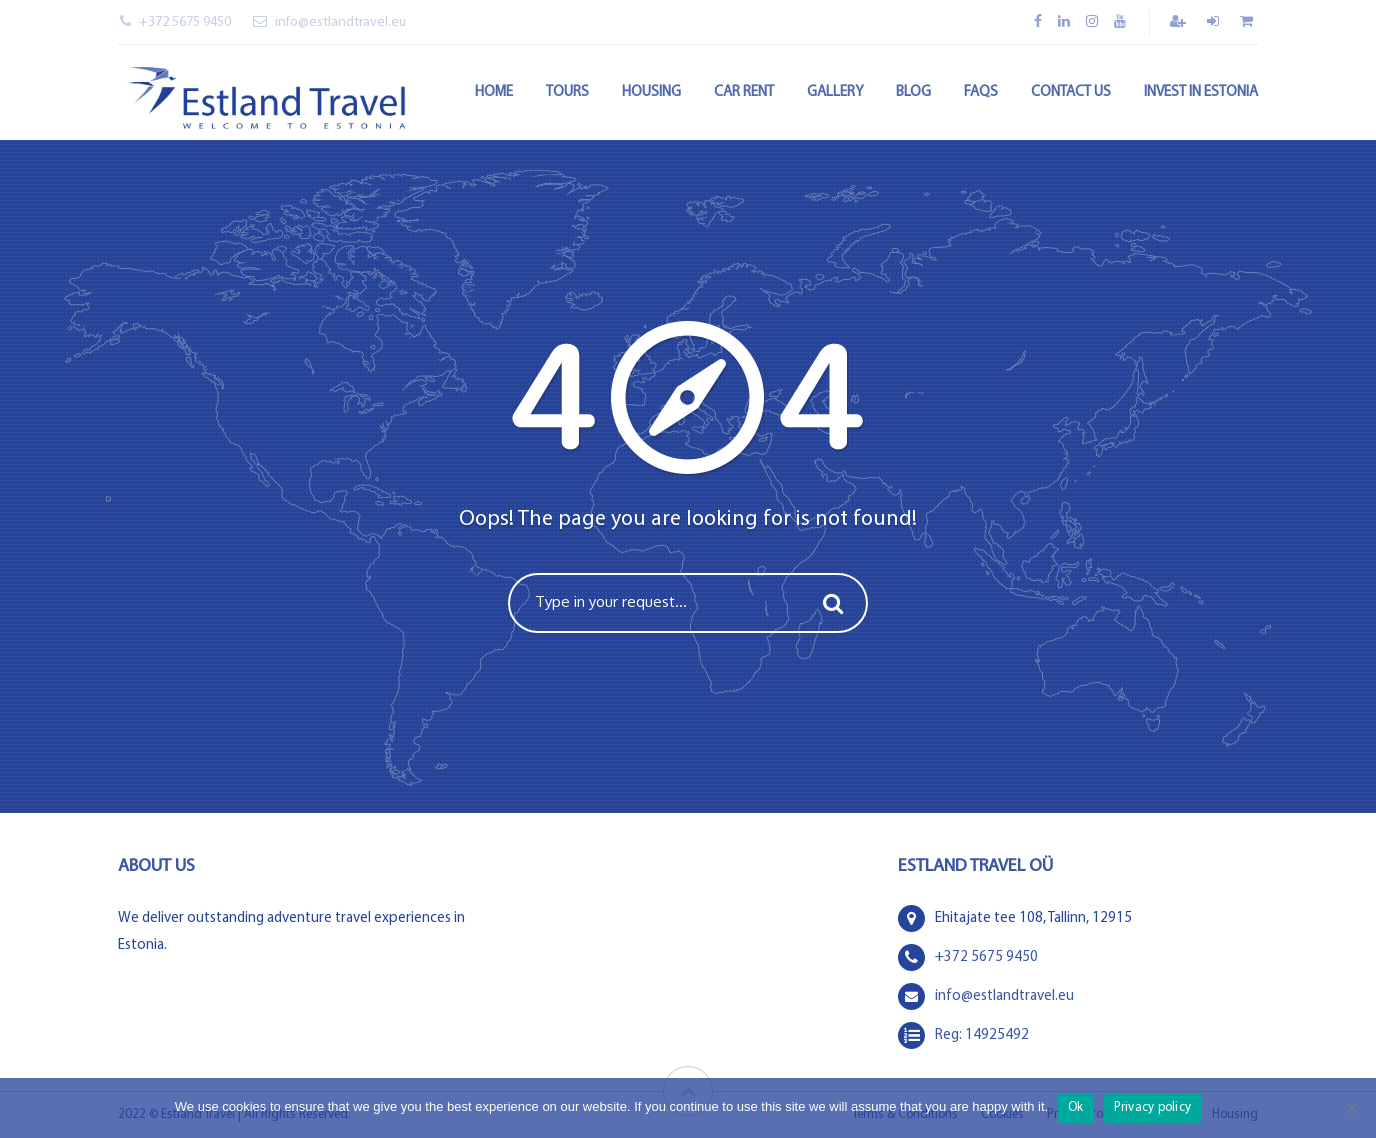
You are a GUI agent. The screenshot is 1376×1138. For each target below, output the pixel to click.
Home (494, 92)
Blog (913, 92)
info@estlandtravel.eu (329, 22)
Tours (567, 92)
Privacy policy (1153, 1107)
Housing (651, 92)
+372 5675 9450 (175, 22)
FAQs (981, 92)
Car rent (744, 92)
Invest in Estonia (1201, 92)
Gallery (835, 92)
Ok (1076, 1107)
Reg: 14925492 (982, 1035)
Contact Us (1071, 92)
